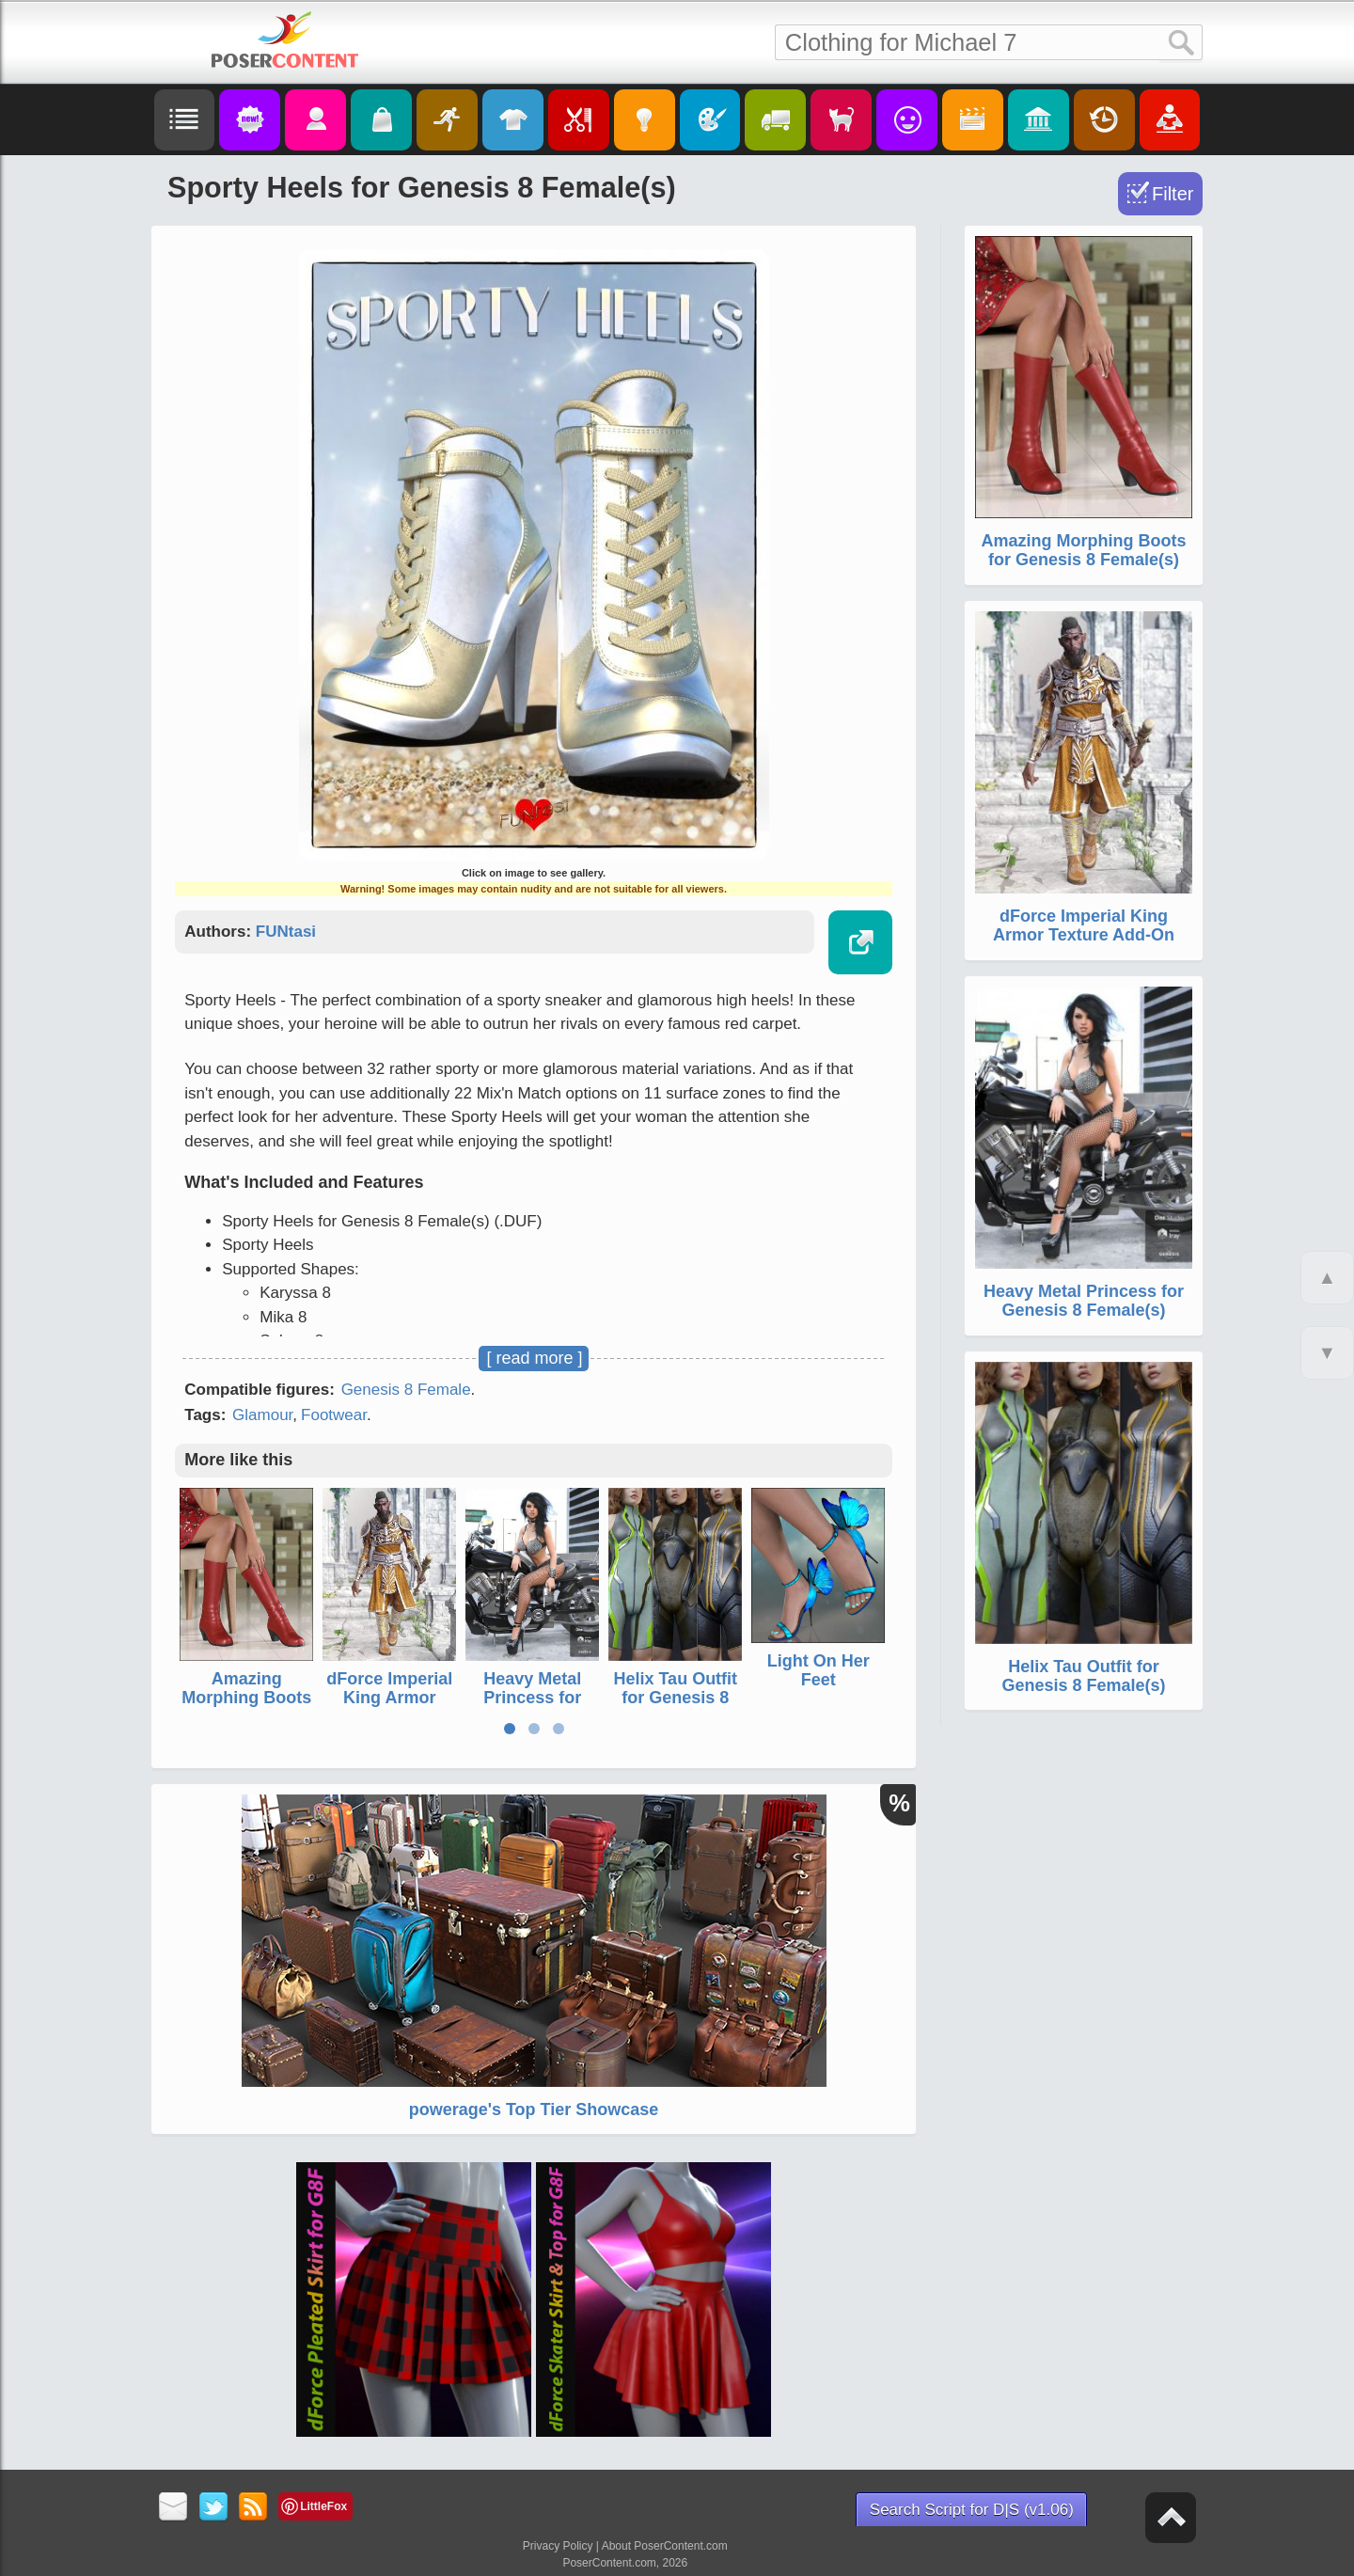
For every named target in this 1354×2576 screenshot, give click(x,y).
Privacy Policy (558, 2545)
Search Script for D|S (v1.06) (972, 2510)
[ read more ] (534, 1358)
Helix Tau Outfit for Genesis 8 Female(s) (675, 1697)
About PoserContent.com (665, 2545)
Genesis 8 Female (406, 1390)
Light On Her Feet (818, 1670)
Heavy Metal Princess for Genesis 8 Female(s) (532, 1706)
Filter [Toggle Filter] (1172, 193)
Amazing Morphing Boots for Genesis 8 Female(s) (246, 1706)
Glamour (262, 1415)
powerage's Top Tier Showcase (534, 2109)
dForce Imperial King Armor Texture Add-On (389, 1697)
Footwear (334, 1415)
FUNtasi (286, 931)
